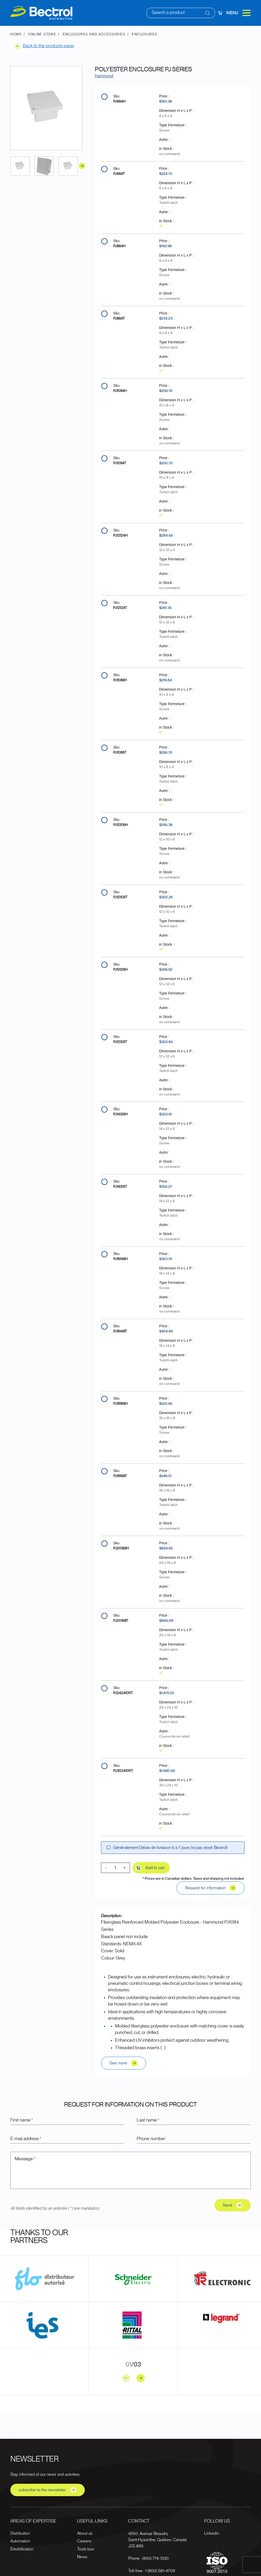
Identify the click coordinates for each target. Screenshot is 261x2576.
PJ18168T (120, 1476)
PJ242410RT (123, 1693)
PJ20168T (120, 1621)
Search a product (168, 12)
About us (85, 2533)
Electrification (21, 2549)
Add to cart (150, 1868)
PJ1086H (120, 680)
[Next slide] (140, 2378)
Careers (84, 2541)
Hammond (104, 76)
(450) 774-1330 (155, 2558)
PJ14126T (120, 1187)
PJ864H (119, 246)
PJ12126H (120, 969)
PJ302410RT (123, 1771)
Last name (148, 2120)
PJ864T (119, 318)
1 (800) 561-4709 (160, 2571)
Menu (238, 13)
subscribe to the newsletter (47, 2490)
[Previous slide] (126, 2378)
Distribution (20, 2533)
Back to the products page (44, 46)
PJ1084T (119, 463)
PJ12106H (120, 825)
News (82, 2557)
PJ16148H (120, 1259)
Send (232, 2205)
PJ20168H (121, 1548)
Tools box (85, 2549)
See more (123, 2063)
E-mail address (26, 2139)
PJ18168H (120, 1404)
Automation (20, 2541)
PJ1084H (120, 391)
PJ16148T (120, 1331)
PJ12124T (120, 608)
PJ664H (119, 101)
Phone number (151, 2139)
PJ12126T (120, 1042)
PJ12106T (120, 897)
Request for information (210, 1888)
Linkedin (211, 2533)
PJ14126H (120, 1114)
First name (22, 2120)
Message (25, 2159)
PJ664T (119, 174)
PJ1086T (119, 752)
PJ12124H (120, 535)
